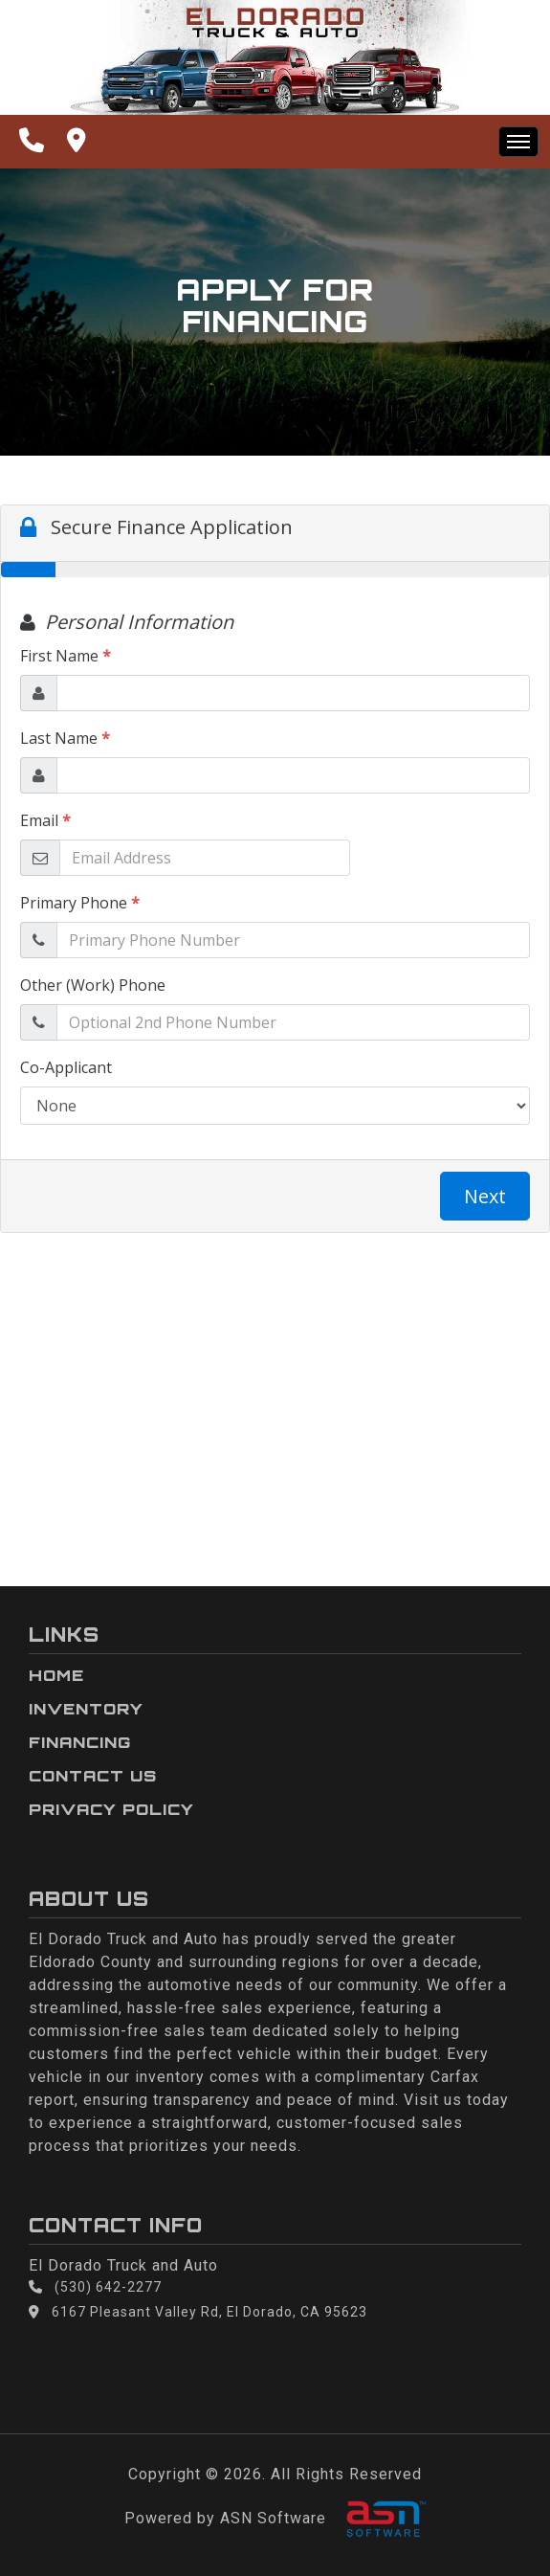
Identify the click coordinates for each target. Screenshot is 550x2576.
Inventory (86, 1708)
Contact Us (93, 1775)
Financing (80, 1742)
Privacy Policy (111, 1809)
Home (56, 1675)
